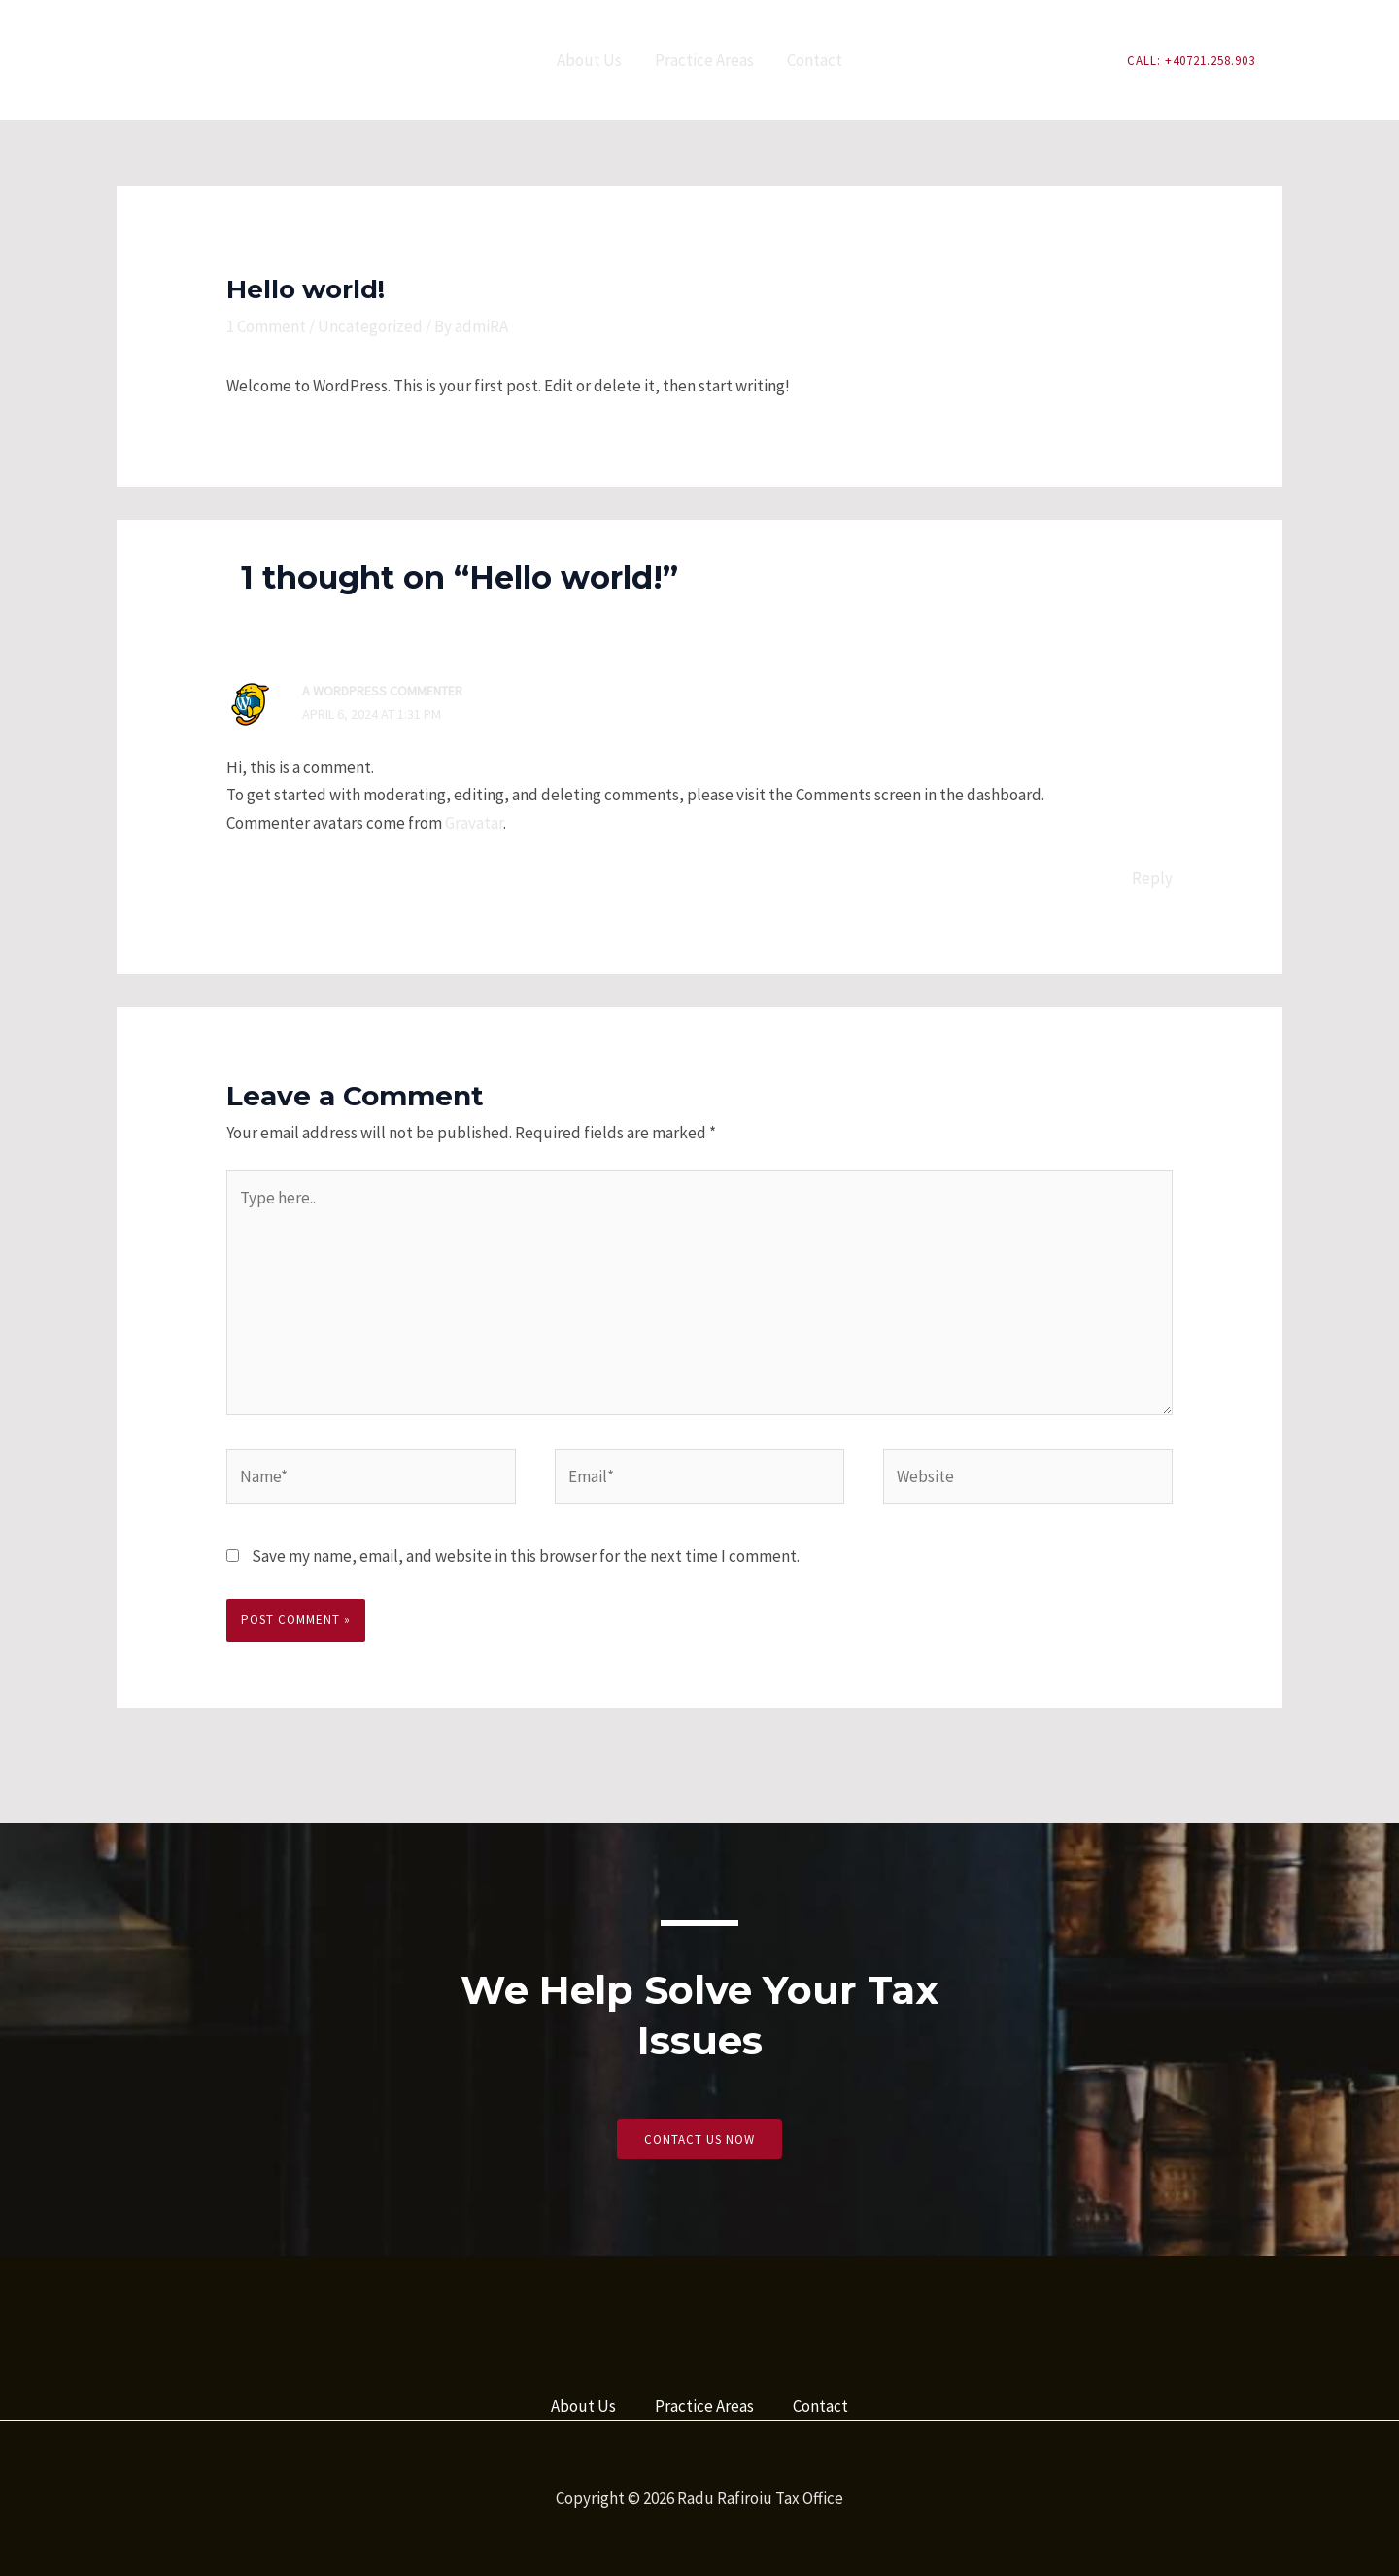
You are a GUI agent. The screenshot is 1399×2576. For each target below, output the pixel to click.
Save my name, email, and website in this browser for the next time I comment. (526, 1556)
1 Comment (266, 326)
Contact (814, 60)
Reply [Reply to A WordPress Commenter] (1152, 878)
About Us (589, 60)
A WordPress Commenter (382, 690)
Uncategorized (370, 326)
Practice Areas (704, 60)
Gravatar (474, 822)
